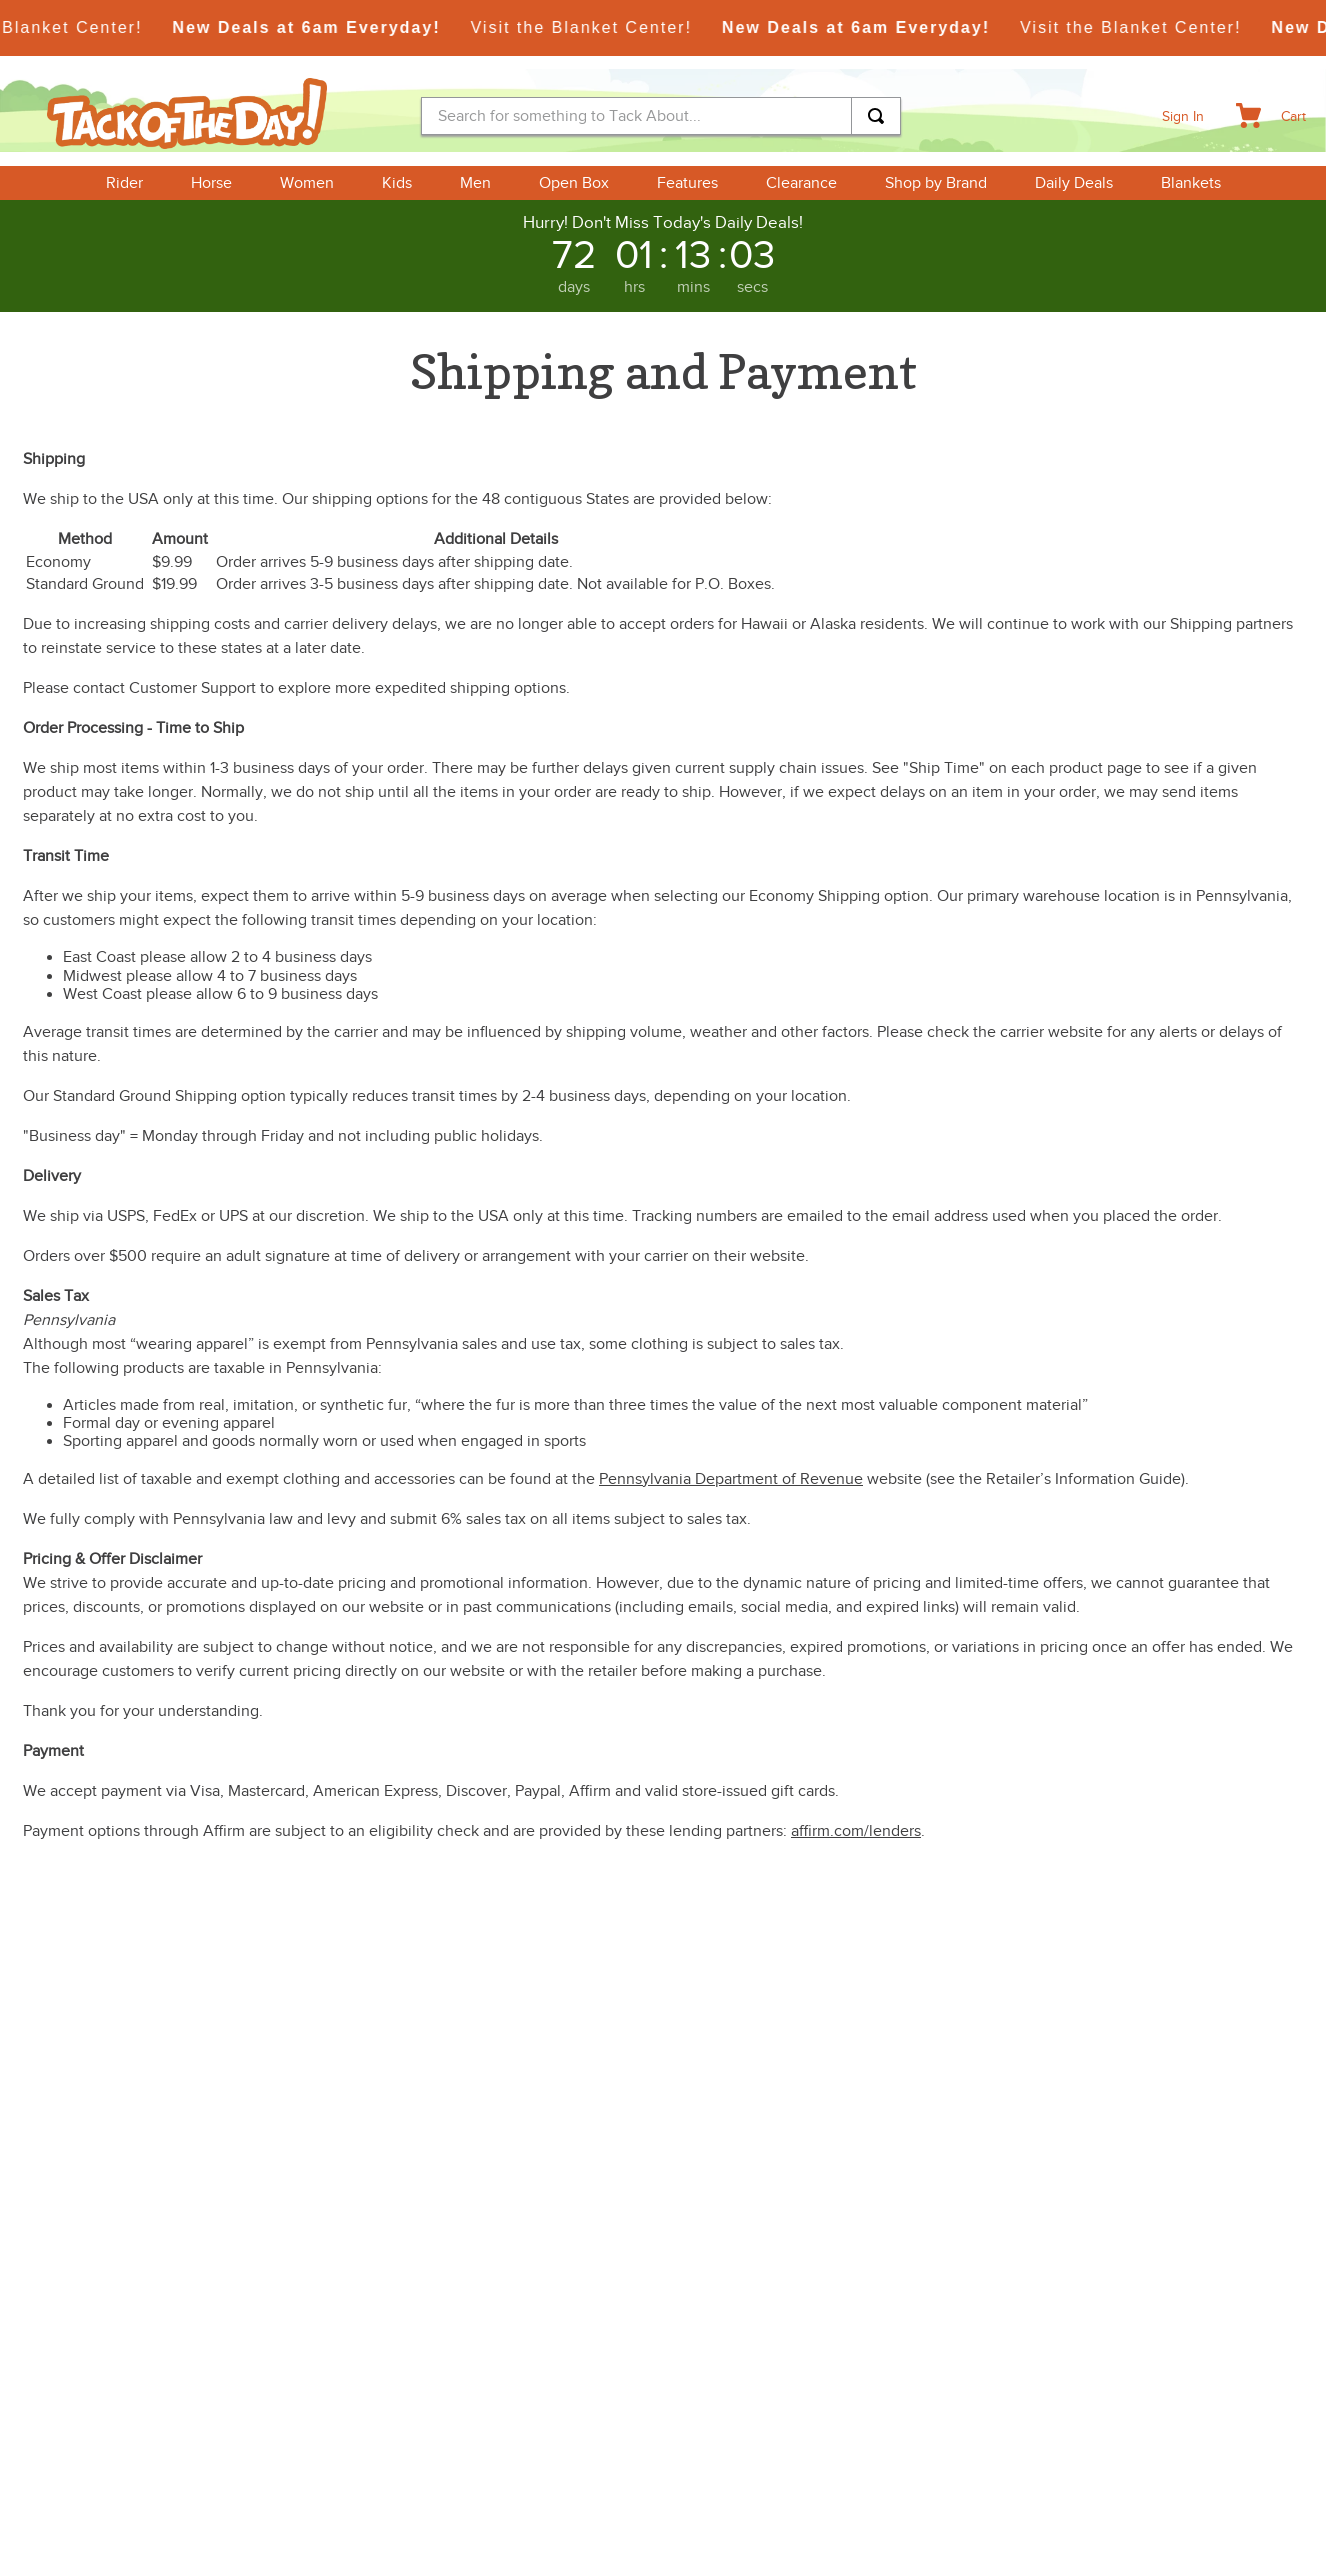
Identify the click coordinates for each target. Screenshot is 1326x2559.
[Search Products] (876, 116)
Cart (1293, 116)
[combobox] (661, 116)
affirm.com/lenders (856, 1831)
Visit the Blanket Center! (601, 27)
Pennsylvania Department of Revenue (731, 1479)
